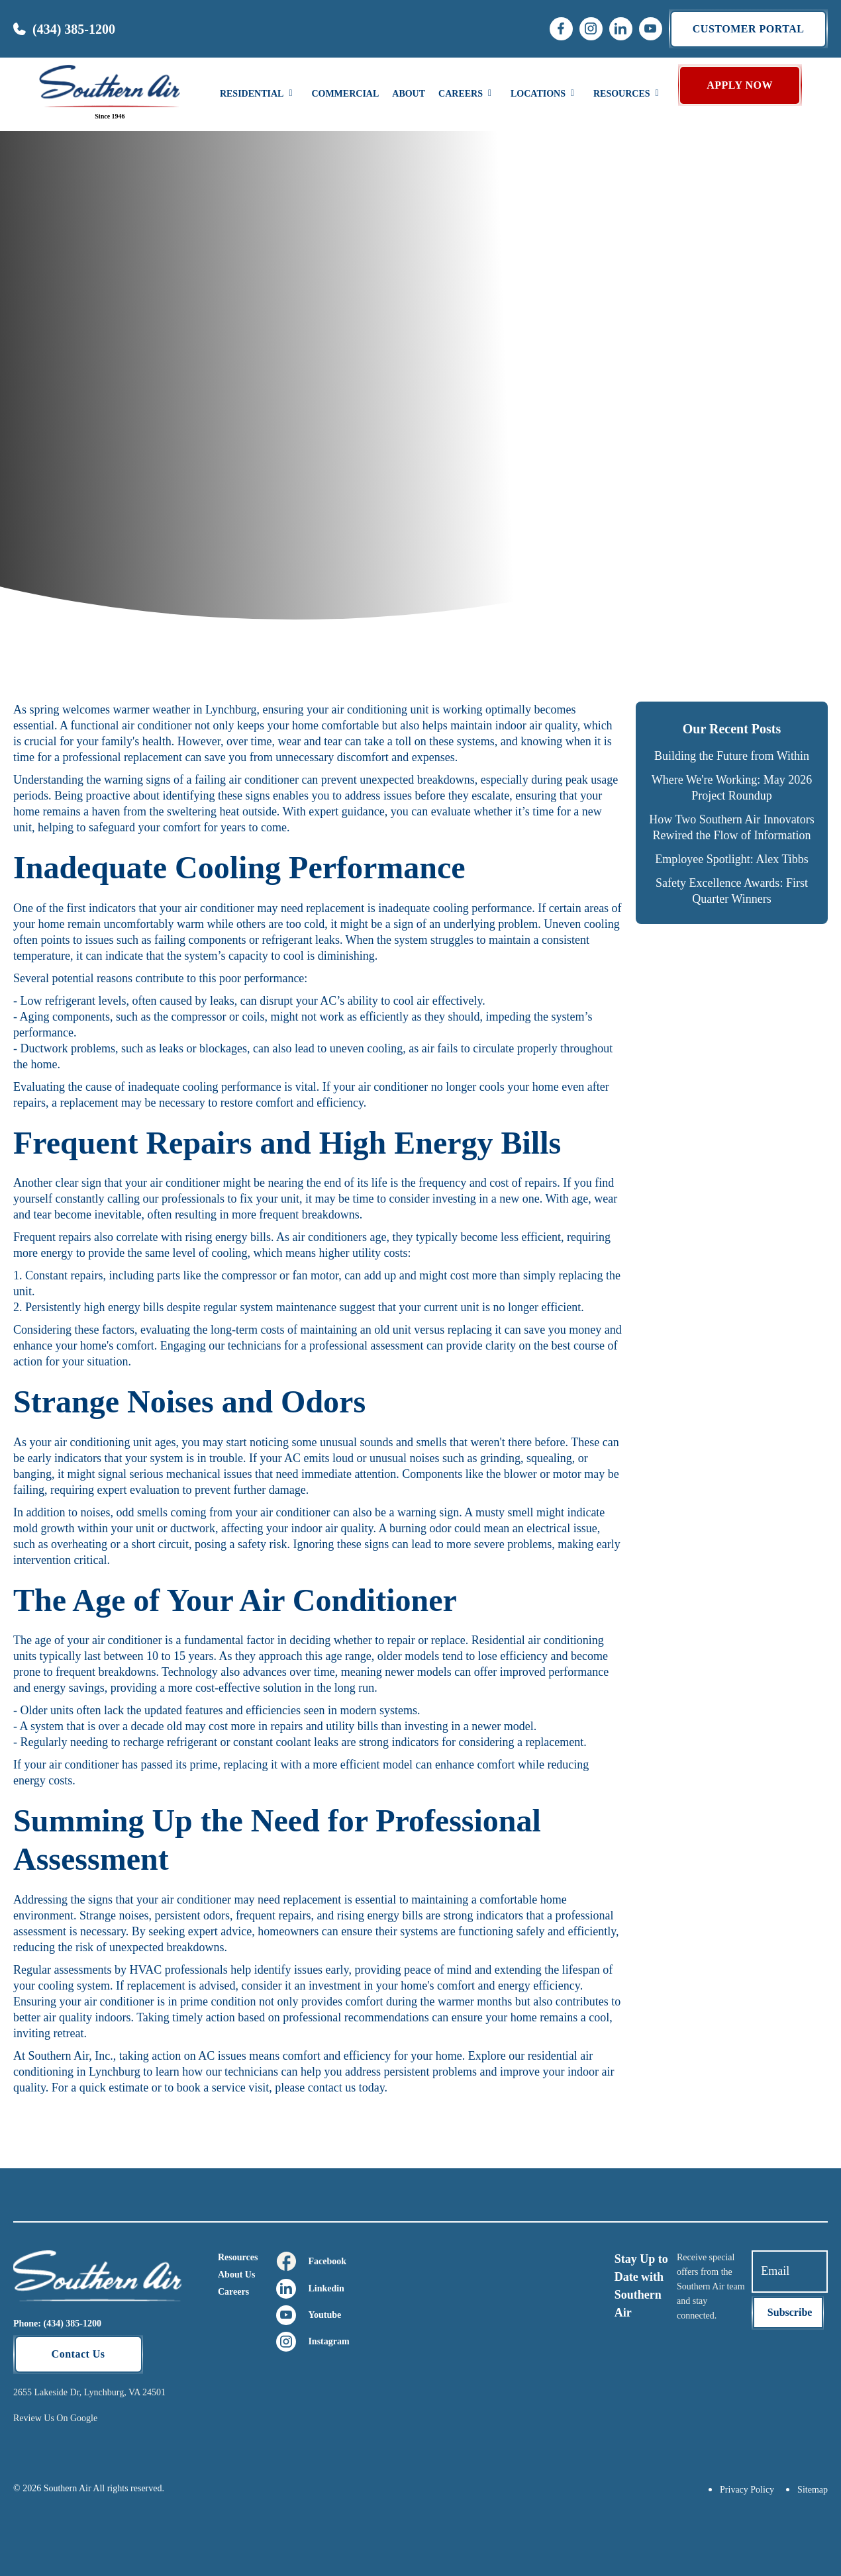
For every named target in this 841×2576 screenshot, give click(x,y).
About (408, 94)
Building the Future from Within (731, 755)
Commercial (345, 94)
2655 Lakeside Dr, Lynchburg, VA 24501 (89, 2392)
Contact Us (78, 2354)
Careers (233, 2292)
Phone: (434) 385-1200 (57, 2323)
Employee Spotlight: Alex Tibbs (732, 859)
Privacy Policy (747, 2490)
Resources (238, 2257)
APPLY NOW (740, 85)
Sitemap (812, 2490)
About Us (236, 2274)
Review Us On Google (55, 2418)
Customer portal (749, 28)
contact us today (346, 2087)
